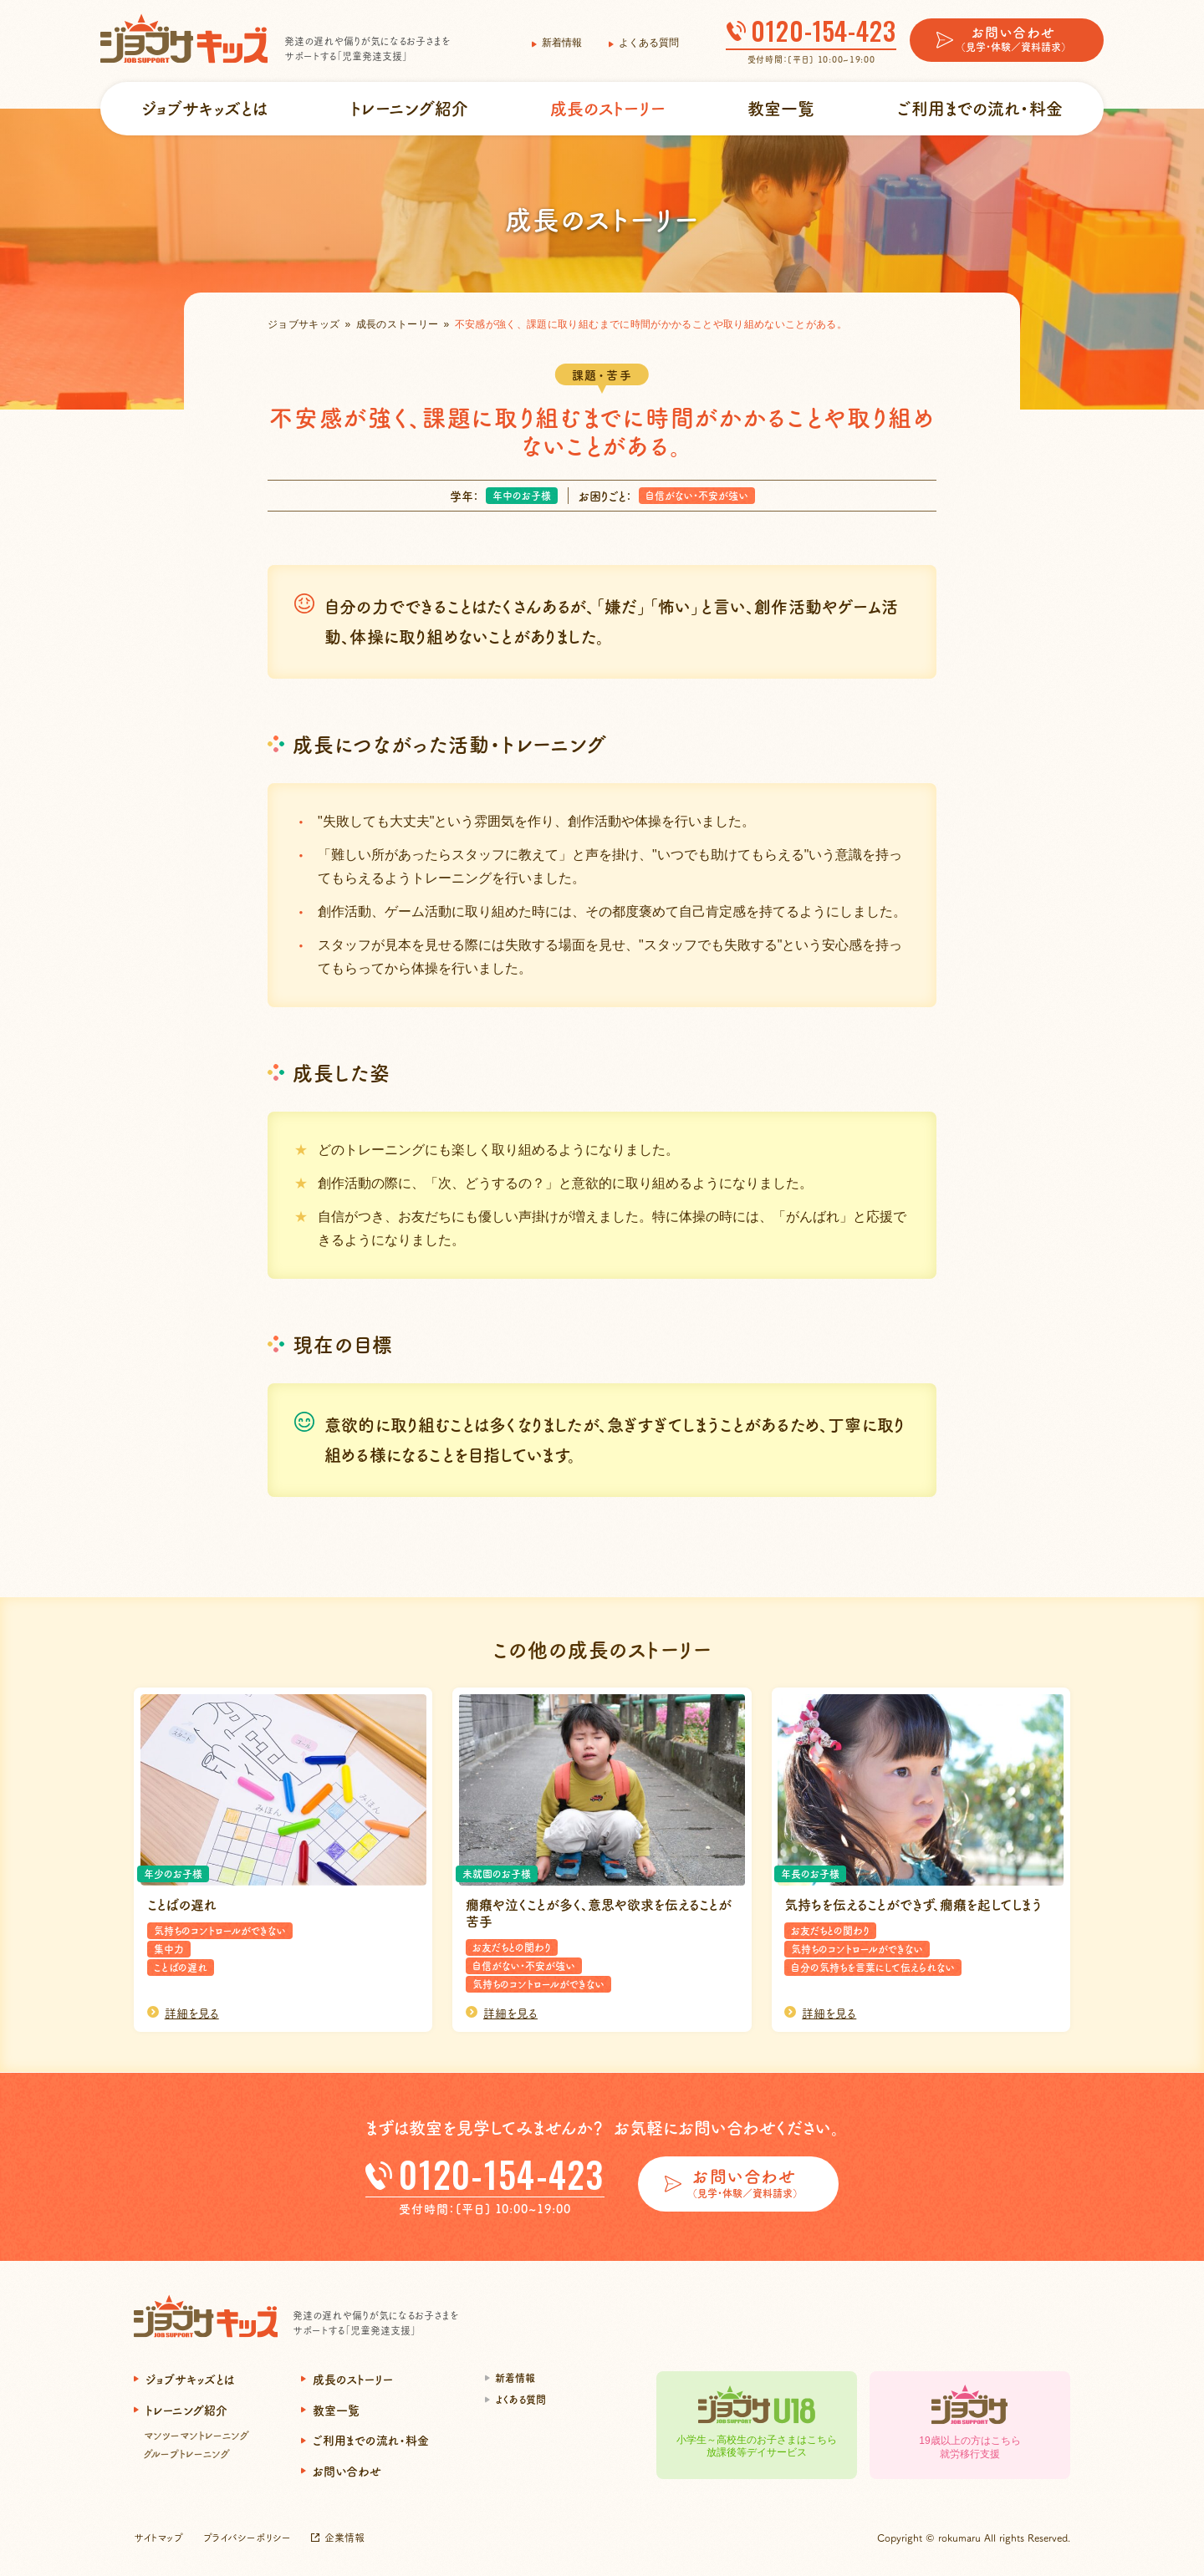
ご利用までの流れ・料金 (980, 108)
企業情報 (344, 2537)
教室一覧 (780, 108)
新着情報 (562, 42)
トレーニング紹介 (409, 108)
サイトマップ (158, 2537)
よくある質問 (649, 42)
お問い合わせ (347, 2470)
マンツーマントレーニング (196, 2435)
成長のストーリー (608, 108)
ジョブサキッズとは (204, 108)
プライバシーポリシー (247, 2537)
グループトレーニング (187, 2453)
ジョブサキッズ (304, 324)
